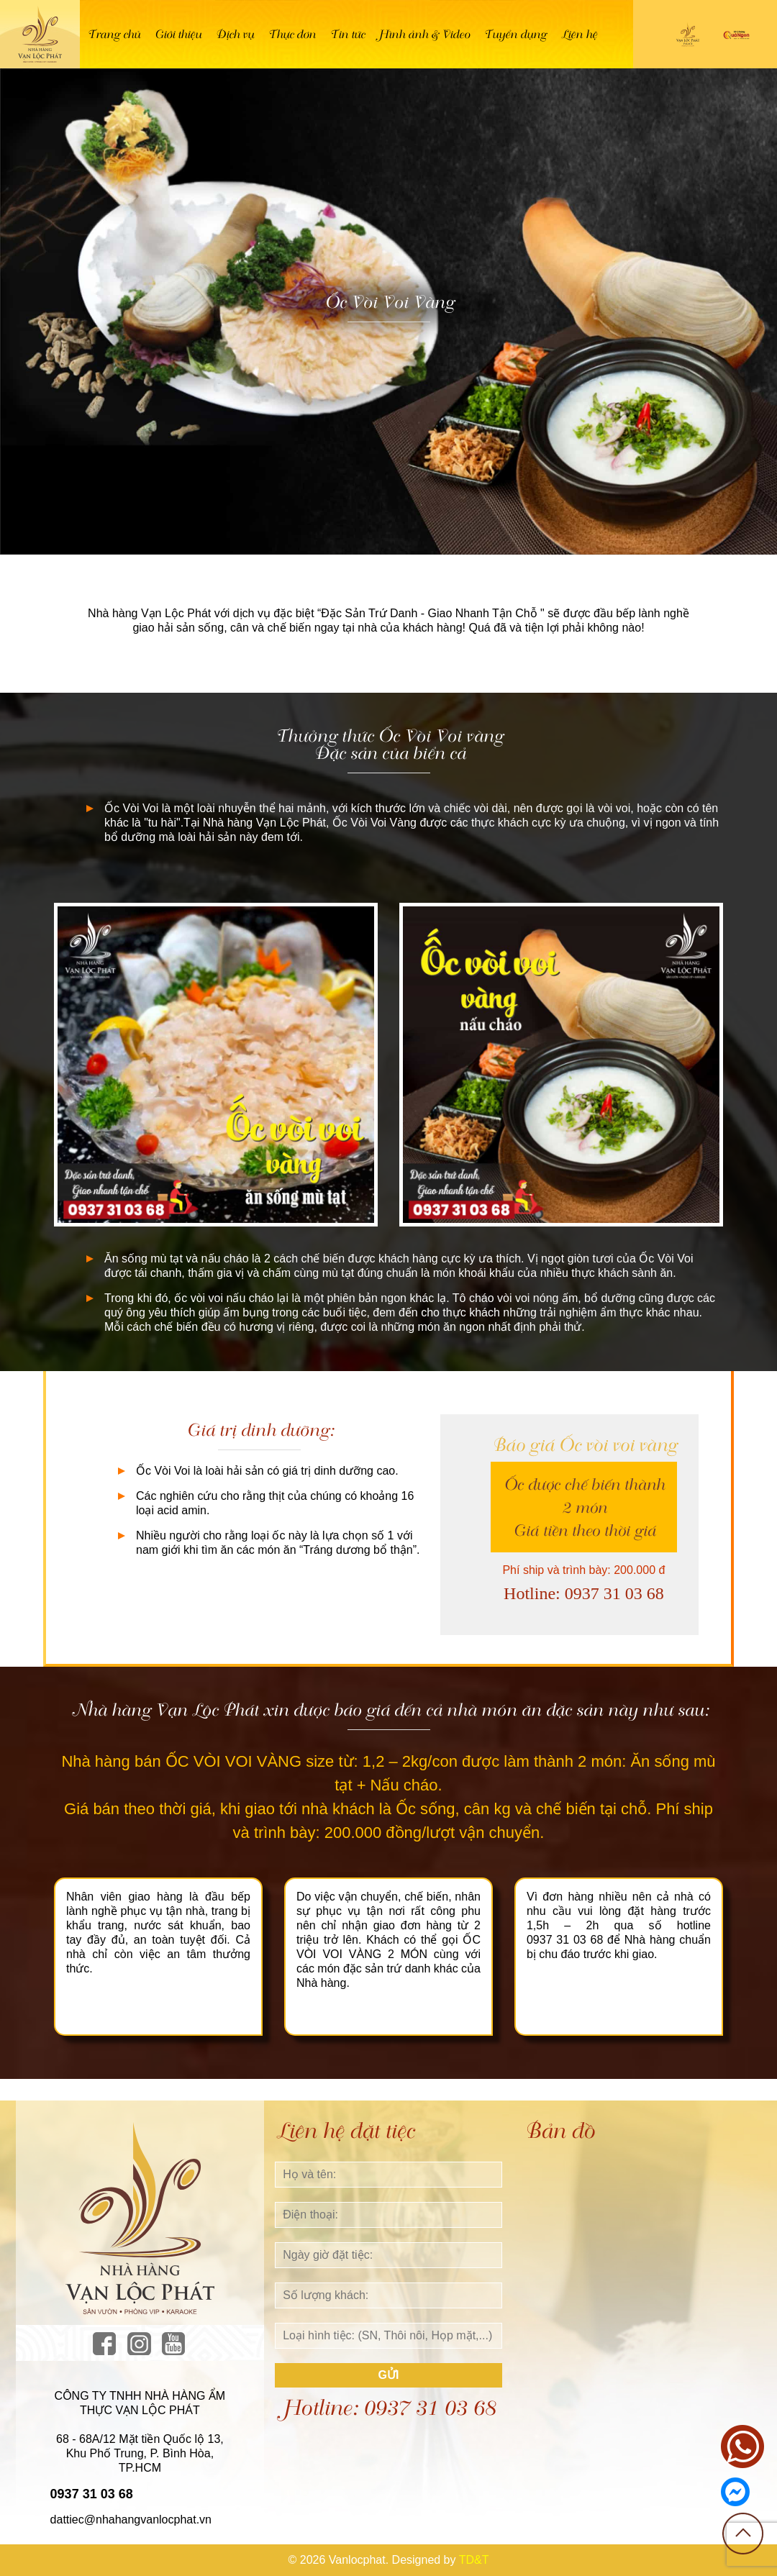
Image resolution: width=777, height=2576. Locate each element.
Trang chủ (113, 34)
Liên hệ (578, 34)
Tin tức (347, 34)
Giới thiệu (177, 34)
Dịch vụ (234, 34)
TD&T (474, 2560)
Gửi (388, 2375)
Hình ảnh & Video (423, 34)
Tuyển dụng (514, 34)
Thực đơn (291, 34)
